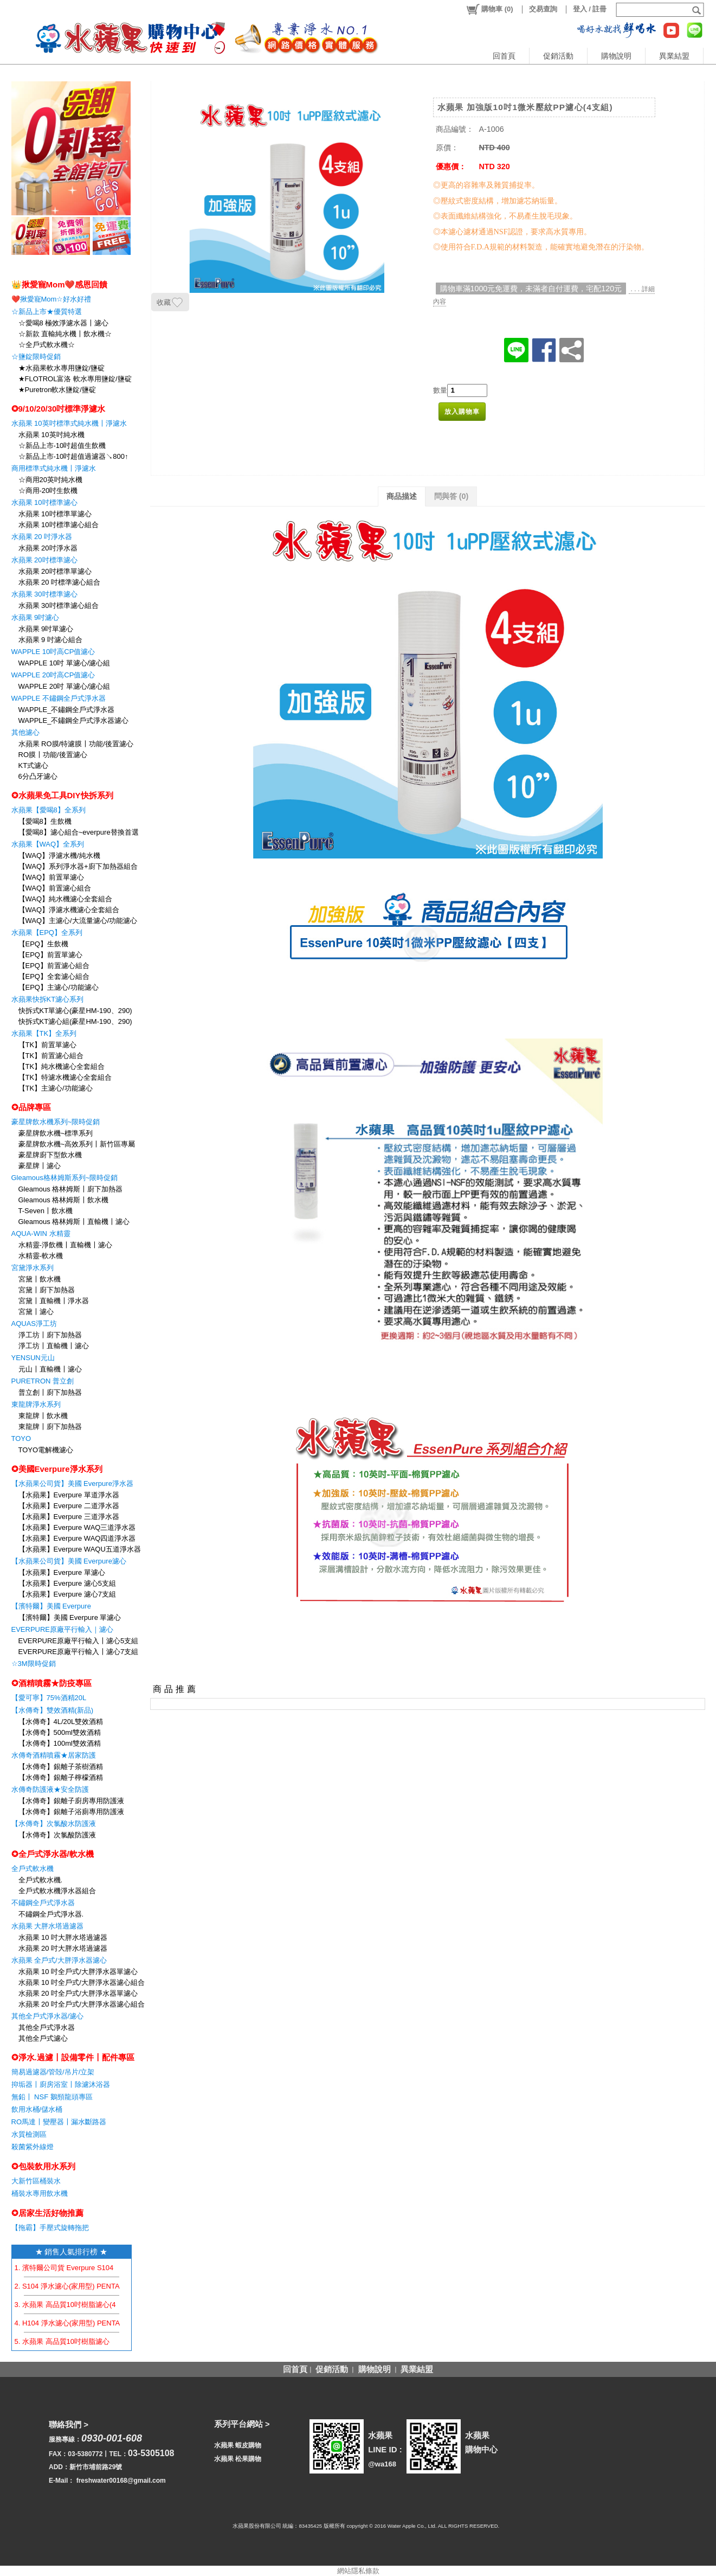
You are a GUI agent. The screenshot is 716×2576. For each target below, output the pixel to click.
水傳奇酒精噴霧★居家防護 (53, 1755)
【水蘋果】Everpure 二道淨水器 (68, 1506)
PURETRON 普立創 (42, 1381)
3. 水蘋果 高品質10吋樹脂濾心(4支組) (73, 2305)
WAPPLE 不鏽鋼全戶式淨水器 (58, 698)
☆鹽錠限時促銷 (36, 357)
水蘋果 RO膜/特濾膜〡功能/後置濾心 (75, 744)
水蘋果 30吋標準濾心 (44, 594)
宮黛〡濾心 (36, 1312)
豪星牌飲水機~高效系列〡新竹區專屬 (77, 1144)
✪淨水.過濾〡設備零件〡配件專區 (72, 2057)
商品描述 (401, 496)
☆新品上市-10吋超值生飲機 (62, 445)
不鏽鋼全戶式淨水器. (51, 1914)
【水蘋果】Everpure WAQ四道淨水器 (77, 1538)
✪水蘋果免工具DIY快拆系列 (62, 795)
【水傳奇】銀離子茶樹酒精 (60, 1767)
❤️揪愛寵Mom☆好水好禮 (51, 299)
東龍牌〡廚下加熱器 (50, 1426)
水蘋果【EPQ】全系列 (46, 932)
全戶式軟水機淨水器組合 (57, 1891)
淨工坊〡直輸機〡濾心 (53, 1346)
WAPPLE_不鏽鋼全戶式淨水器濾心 (73, 720)
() (489, 9)
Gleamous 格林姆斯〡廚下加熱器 (70, 1189)
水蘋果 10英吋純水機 (51, 435)
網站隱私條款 (358, 2571)
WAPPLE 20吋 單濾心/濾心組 (64, 686)
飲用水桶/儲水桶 (37, 2109)
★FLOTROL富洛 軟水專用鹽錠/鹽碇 (75, 379)
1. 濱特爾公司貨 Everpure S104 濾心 (72, 2268)
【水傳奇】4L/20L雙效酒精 (61, 1722)
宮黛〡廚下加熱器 (46, 1290)
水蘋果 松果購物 (237, 2459)
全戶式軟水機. (40, 1880)
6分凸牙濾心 (37, 776)
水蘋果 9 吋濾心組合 (50, 640)
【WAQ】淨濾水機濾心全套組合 (69, 910)
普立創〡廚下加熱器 (50, 1392)
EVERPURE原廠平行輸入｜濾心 (62, 1629)
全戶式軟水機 (32, 1868)
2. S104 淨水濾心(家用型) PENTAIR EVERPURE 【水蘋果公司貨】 (120, 2286)
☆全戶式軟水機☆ (46, 345)
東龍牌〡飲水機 (43, 1416)
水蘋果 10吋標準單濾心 (55, 514)
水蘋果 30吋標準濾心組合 (58, 605)
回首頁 (504, 56)
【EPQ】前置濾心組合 (53, 966)
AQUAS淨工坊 (34, 1323)
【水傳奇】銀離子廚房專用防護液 (71, 1801)
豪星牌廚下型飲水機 (50, 1155)
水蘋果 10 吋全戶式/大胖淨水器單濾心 (78, 1972)
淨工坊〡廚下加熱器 (50, 1335)
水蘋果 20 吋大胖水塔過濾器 (63, 1948)
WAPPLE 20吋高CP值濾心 (53, 675)
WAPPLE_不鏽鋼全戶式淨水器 (66, 710)
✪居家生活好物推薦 (47, 2213)
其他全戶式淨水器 (46, 2027)
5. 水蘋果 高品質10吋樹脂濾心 (62, 2341)
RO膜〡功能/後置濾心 (52, 755)
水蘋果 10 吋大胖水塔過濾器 (63, 1937)
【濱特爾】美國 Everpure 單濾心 (69, 1617)
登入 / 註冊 (590, 9)
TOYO (21, 1438)
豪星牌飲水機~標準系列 (55, 1133)
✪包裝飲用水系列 (43, 2166)
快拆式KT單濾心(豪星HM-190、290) (75, 1011)
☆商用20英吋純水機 (50, 480)
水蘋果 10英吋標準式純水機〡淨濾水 (69, 423)
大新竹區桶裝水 (36, 2181)
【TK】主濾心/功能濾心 (55, 1088)
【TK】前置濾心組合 (51, 1056)
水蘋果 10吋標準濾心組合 (58, 525)
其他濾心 (25, 732)
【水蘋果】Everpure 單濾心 (61, 1572)
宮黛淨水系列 (32, 1268)
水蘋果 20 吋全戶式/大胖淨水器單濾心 (78, 1993)
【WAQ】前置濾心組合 (55, 888)
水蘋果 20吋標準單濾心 (55, 571)
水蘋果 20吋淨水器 (48, 548)
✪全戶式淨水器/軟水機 (52, 1854)
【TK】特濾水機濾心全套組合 (65, 1077)
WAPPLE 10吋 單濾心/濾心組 (64, 663)
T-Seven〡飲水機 (45, 1211)
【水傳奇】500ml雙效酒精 (59, 1732)
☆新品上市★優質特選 (46, 311)
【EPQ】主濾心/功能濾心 (58, 987)
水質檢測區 (29, 2134)
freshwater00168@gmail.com (121, 2480)
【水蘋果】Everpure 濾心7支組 (67, 1594)
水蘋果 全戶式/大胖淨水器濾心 (59, 1960)
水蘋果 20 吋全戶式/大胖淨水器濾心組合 (81, 2004)
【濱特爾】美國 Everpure (51, 1606)
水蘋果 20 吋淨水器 (42, 537)
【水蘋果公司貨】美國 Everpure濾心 (68, 1561)
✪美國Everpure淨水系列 (56, 1468)
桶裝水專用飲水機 (39, 2193)
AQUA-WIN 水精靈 (40, 1233)
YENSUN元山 (33, 1358)
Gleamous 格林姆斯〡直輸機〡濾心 (74, 1221)
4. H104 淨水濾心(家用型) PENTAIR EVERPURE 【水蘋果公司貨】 (121, 2323)
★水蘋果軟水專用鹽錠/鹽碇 (61, 368)
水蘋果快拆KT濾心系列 (47, 999)
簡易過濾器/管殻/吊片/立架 (53, 2072)
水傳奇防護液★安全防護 (50, 1789)
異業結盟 (674, 56)
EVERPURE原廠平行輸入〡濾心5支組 (78, 1641)
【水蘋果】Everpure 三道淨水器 (68, 1517)
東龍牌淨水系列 (36, 1404)
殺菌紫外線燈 (32, 2147)
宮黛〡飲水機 (39, 1279)
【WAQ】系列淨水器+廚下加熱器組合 (78, 866)
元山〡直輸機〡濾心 (50, 1369)
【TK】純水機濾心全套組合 (61, 1066)
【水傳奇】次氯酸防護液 (57, 1835)
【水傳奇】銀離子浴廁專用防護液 (71, 1812)
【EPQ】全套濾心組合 (53, 976)
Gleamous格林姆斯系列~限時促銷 (64, 1178)
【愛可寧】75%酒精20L (49, 1698)
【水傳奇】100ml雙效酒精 (59, 1743)
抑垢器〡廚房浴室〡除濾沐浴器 (60, 2084)
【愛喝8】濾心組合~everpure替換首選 (78, 832)
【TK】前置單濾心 (47, 1045)
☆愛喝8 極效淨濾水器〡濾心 (63, 323)
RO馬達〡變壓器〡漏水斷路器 (59, 2122)
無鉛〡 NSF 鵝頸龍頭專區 (52, 2097)
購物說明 (616, 56)
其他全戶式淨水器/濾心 (47, 2016)
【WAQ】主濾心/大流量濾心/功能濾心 (78, 921)
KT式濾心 (33, 765)
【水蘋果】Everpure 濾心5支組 (67, 1583)
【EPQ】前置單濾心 (50, 955)
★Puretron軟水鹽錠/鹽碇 (57, 390)
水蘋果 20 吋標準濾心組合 (59, 582)
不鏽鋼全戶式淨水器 (43, 1903)
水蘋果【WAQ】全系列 (48, 844)
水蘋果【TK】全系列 (44, 1033)
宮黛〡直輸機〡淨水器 (53, 1301)
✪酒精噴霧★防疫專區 (51, 1683)
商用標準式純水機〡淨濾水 (53, 468)
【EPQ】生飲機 (43, 944)
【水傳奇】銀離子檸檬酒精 (60, 1777)
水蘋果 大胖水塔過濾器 (47, 1926)
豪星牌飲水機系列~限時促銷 (55, 1122)
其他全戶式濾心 (43, 2038)
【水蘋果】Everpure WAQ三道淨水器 (77, 1527)
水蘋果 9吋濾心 (35, 617)
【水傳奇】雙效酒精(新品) (52, 1710)
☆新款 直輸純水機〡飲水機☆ (65, 334)
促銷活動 (558, 56)
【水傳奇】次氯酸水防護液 (53, 1823)
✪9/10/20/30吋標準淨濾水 (58, 408)
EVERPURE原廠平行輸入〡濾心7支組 (78, 1652)
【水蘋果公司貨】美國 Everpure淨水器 (72, 1483)
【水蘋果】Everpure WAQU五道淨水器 (79, 1549)
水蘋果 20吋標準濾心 (44, 560)
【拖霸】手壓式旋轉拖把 (50, 2227)
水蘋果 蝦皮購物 (237, 2445)
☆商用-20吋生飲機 (48, 490)
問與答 (451, 496)
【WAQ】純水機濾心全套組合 (65, 899)
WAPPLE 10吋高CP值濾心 (53, 652)
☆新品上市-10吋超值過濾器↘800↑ (73, 456)
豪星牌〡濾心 (39, 1166)
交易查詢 (543, 9)
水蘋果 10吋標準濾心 (44, 502)
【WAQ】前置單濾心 (51, 877)
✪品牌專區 (31, 1107)
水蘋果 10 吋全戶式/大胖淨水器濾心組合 (81, 1982)
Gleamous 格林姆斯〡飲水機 (63, 1200)
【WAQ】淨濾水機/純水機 (59, 855)
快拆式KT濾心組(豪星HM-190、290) (75, 1021)
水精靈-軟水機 (40, 1256)
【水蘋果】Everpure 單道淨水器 (68, 1495)
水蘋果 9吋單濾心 (46, 629)
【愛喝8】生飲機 (45, 821)
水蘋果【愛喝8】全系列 (48, 810)
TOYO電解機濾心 (46, 1450)
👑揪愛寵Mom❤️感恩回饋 (59, 284)
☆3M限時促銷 (33, 1663)
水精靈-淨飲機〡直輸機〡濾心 (65, 1245)
